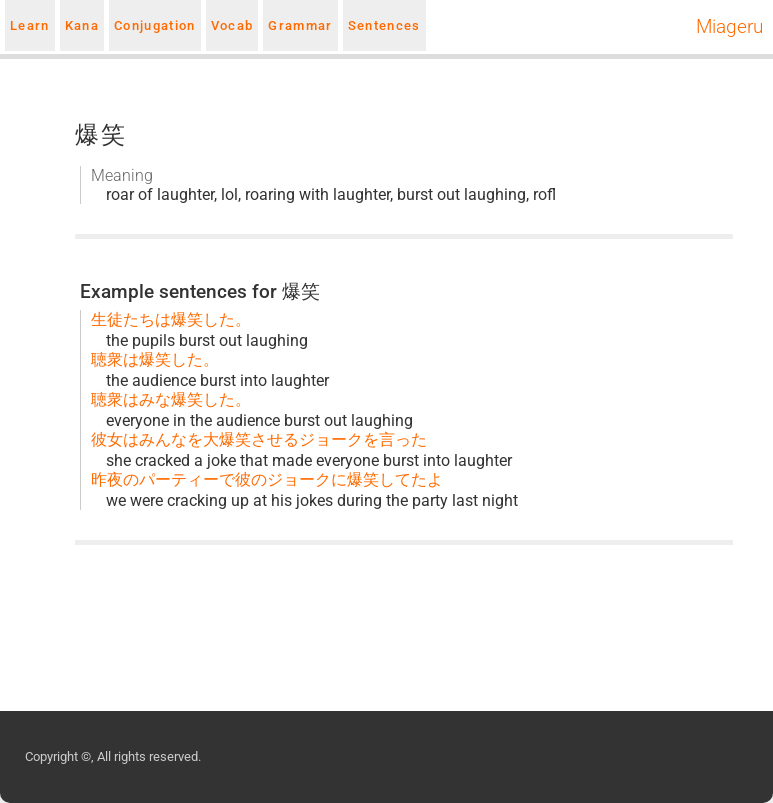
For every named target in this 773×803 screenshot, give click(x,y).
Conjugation (155, 25)
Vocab (232, 25)
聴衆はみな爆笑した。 (171, 399)
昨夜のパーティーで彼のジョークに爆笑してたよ (267, 479)
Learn (30, 25)
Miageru (729, 27)
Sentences (384, 25)
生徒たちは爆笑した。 (171, 319)
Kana (82, 25)
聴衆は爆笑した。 (155, 359)
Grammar (300, 25)
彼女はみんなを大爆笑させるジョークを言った (259, 439)
